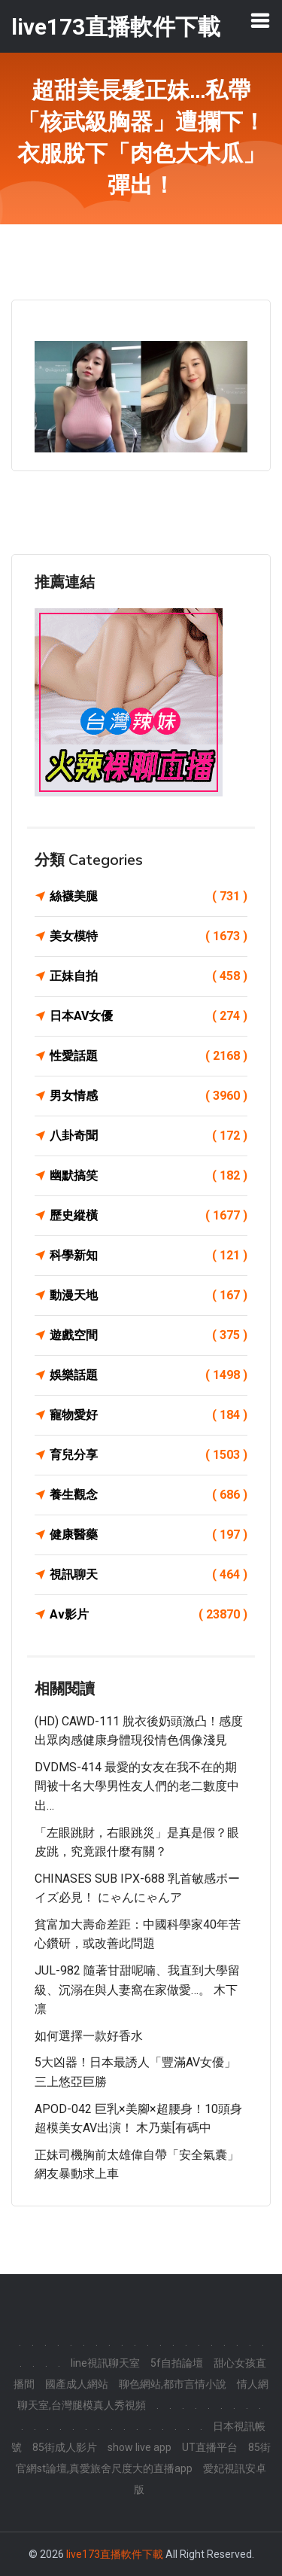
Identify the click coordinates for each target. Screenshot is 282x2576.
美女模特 (148, 936)
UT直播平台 (210, 2447)
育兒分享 (148, 1455)
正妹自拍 (148, 976)
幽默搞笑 (148, 1175)
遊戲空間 (148, 1335)
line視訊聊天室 (105, 2363)
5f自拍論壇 (176, 2363)
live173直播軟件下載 (114, 2554)
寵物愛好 (148, 1415)
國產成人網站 (76, 2384)
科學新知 (148, 1255)
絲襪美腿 (148, 896)
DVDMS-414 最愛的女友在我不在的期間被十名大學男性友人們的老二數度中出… (137, 1786)
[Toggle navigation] (260, 20)
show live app (139, 2447)
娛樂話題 (148, 1375)
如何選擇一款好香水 (89, 2036)
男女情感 (148, 1096)
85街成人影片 (64, 2447)
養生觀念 (148, 1495)
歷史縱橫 (148, 1215)
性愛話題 (148, 1056)
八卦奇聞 (148, 1135)
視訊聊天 (148, 1574)
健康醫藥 (148, 1534)
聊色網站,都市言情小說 (172, 2384)
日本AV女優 (148, 1016)
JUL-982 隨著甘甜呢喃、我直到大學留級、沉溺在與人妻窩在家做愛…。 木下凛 (137, 1989)
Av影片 (148, 1614)
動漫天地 (148, 1295)
